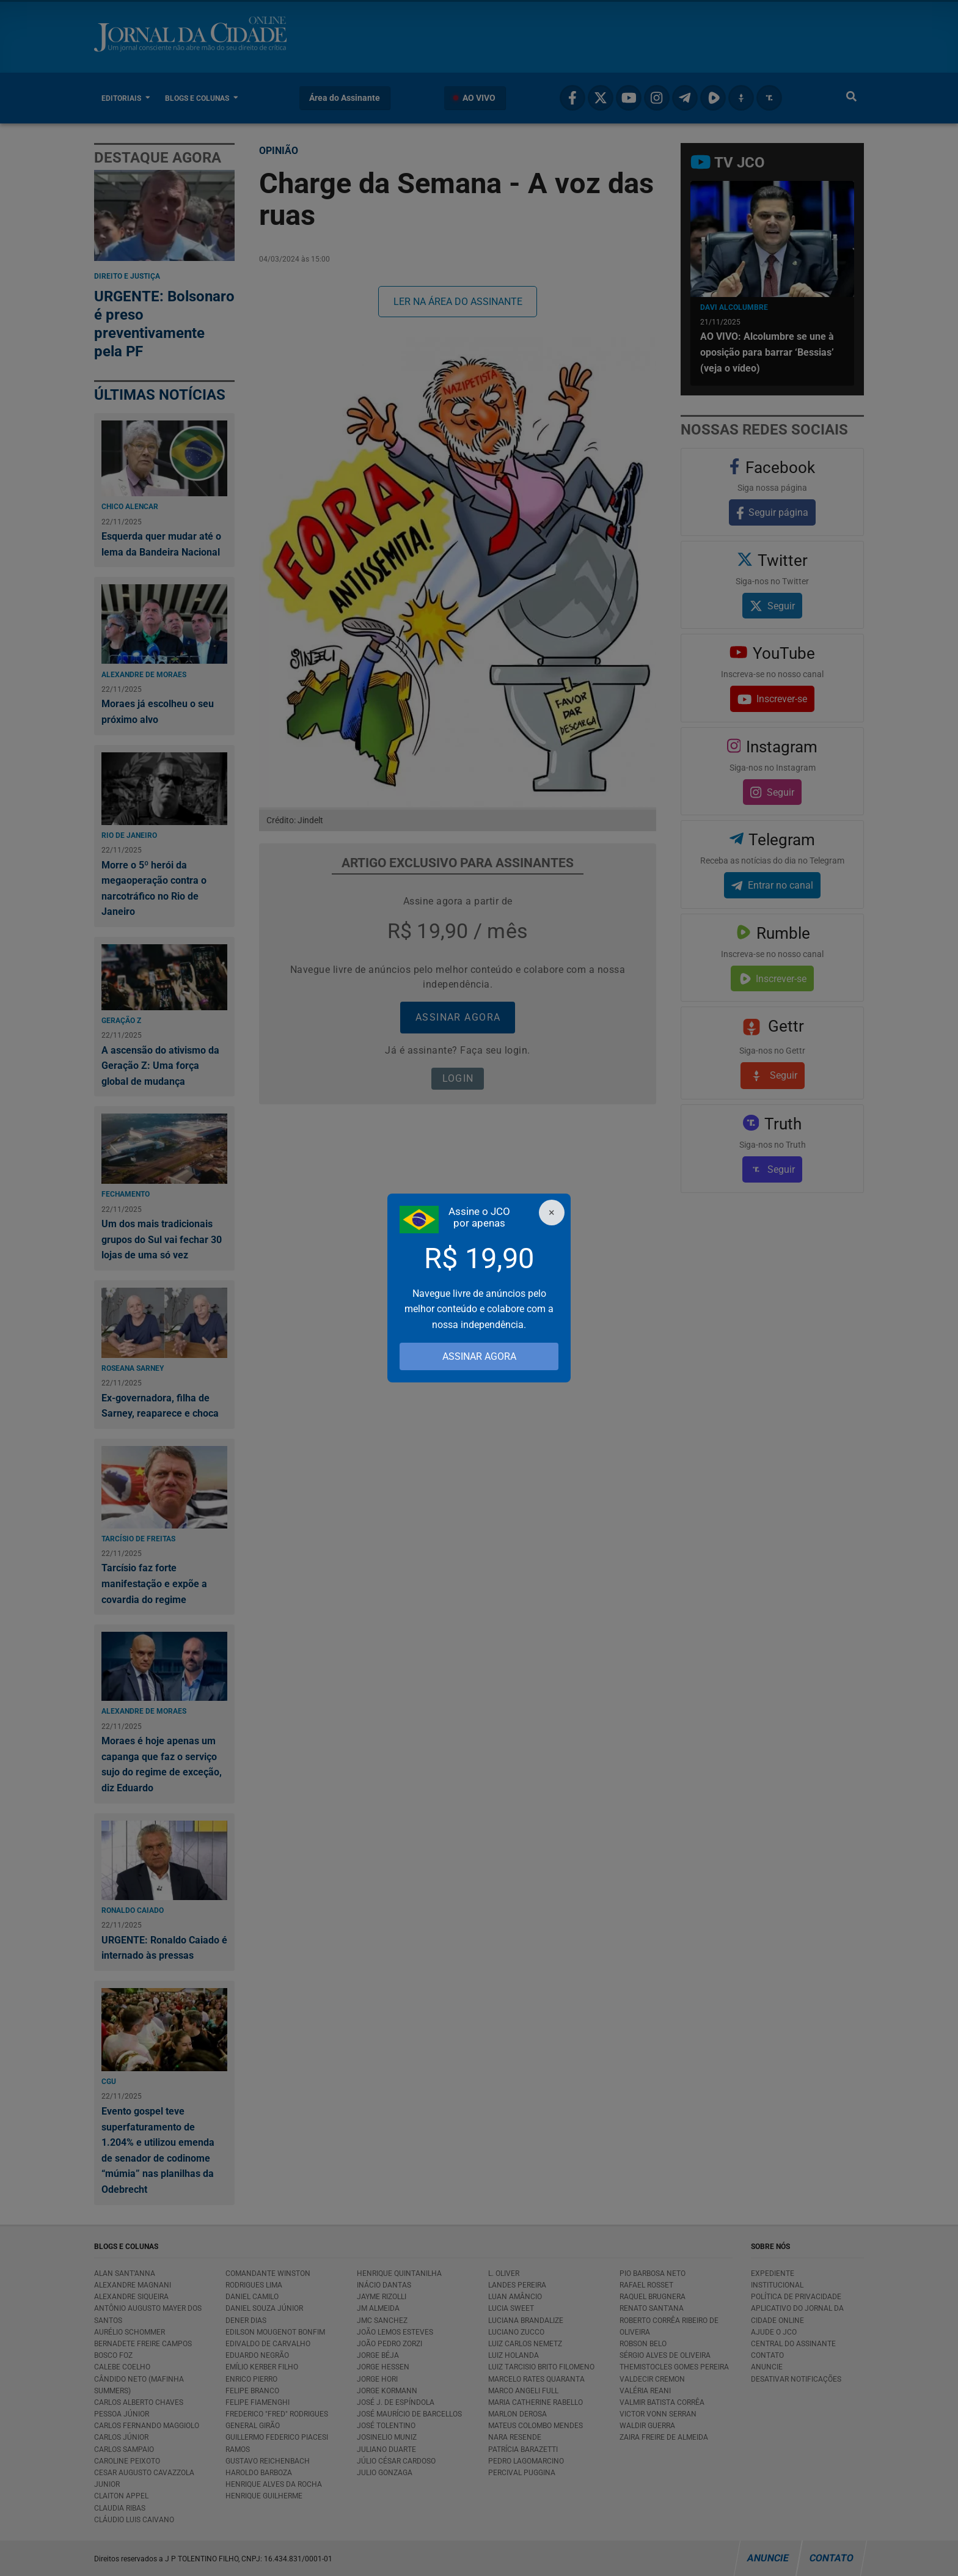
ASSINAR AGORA (479, 1356)
